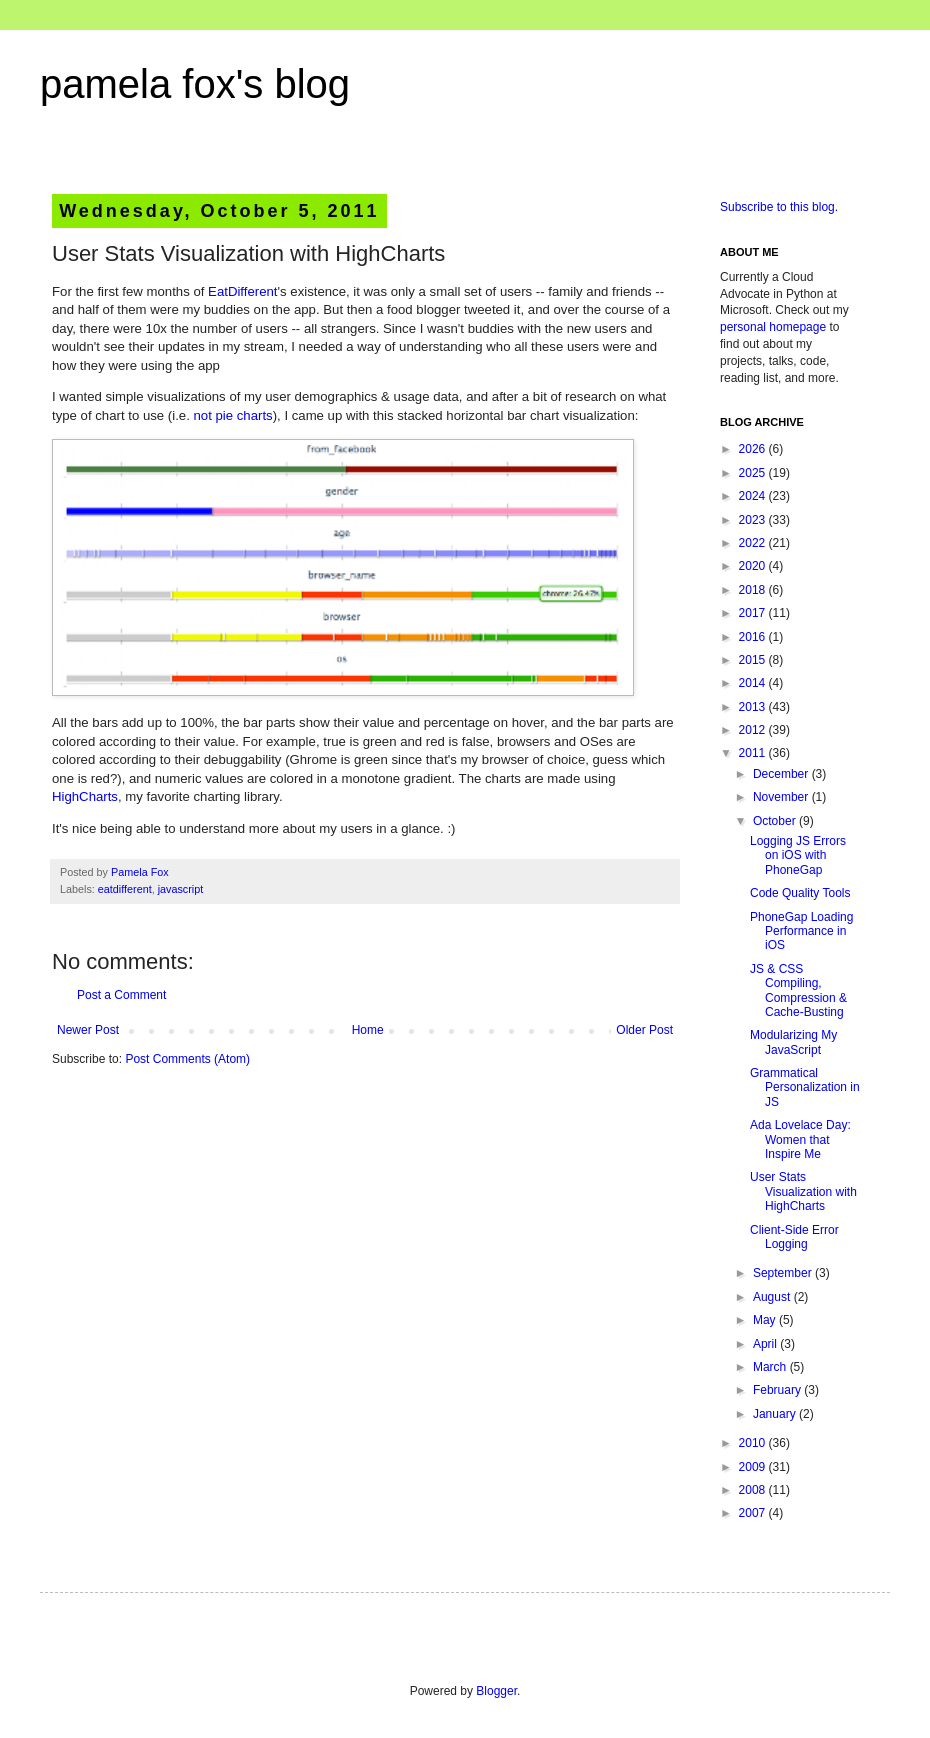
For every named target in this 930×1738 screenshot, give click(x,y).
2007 (754, 1513)
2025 (754, 473)
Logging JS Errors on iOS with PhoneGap (798, 855)
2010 (754, 1443)
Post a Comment (121, 995)
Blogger (496, 1691)
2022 (754, 543)
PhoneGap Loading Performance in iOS (801, 931)
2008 (754, 1490)
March (771, 1367)
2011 (754, 753)
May (766, 1320)
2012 (754, 730)
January (776, 1414)
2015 (754, 660)
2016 (754, 637)
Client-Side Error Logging (794, 1237)
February (778, 1390)
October (776, 821)
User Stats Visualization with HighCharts (803, 1191)
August (773, 1297)
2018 (754, 590)
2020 (754, 566)
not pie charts (232, 415)
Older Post (644, 1030)
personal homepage (773, 327)
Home (368, 1030)
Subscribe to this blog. (779, 207)
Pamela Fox (140, 872)
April (766, 1344)
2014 (754, 683)
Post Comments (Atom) (187, 1059)
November (782, 797)
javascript (181, 889)
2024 (754, 496)
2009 (754, 1467)
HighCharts (85, 796)
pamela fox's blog (195, 84)
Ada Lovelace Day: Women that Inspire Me (800, 1139)
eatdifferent (125, 889)
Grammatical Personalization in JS (805, 1087)
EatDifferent (242, 291)
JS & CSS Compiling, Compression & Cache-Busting (798, 990)
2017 (754, 613)
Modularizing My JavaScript (793, 1042)
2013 (754, 707)
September (784, 1273)
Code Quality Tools (800, 893)
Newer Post (88, 1030)
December (782, 774)
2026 (754, 449)
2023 (754, 520)
